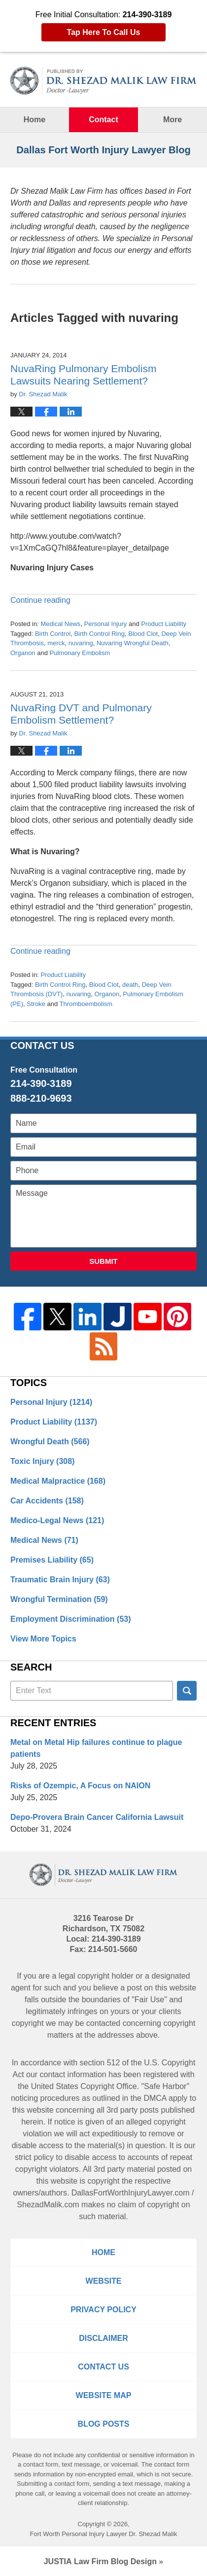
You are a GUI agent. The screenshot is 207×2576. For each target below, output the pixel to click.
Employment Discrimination (70, 1619)
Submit (103, 1261)
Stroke (36, 1004)
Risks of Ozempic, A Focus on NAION (80, 1785)
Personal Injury (105, 623)
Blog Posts (104, 2424)
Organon (22, 653)
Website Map (104, 2395)
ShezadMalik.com (48, 2204)
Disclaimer (103, 2338)
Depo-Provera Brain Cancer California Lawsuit (96, 1817)
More (172, 119)
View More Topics (43, 1639)
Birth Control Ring (99, 633)
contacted (103, 2023)
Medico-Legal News (57, 1520)
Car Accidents (47, 1501)
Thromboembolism (86, 1004)
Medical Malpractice (57, 1481)
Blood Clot (143, 633)
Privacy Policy (103, 2309)
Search (187, 1691)
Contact (103, 119)
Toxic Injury (42, 1461)
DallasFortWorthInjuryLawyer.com (130, 2193)
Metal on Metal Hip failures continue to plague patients (96, 1748)
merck (56, 643)
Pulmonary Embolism (80, 653)
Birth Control (52, 633)
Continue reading (40, 600)
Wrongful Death (50, 1441)
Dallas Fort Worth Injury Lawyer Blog (103, 81)
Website (104, 2281)
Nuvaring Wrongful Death (133, 643)
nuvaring (81, 643)
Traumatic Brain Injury (60, 1579)
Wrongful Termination (59, 1599)
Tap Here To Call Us (103, 32)
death (130, 984)
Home (34, 119)
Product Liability (163, 623)
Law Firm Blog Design (100, 2561)
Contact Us (103, 2367)
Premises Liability (52, 1560)
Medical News (60, 623)
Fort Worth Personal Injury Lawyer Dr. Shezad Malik (103, 2534)
